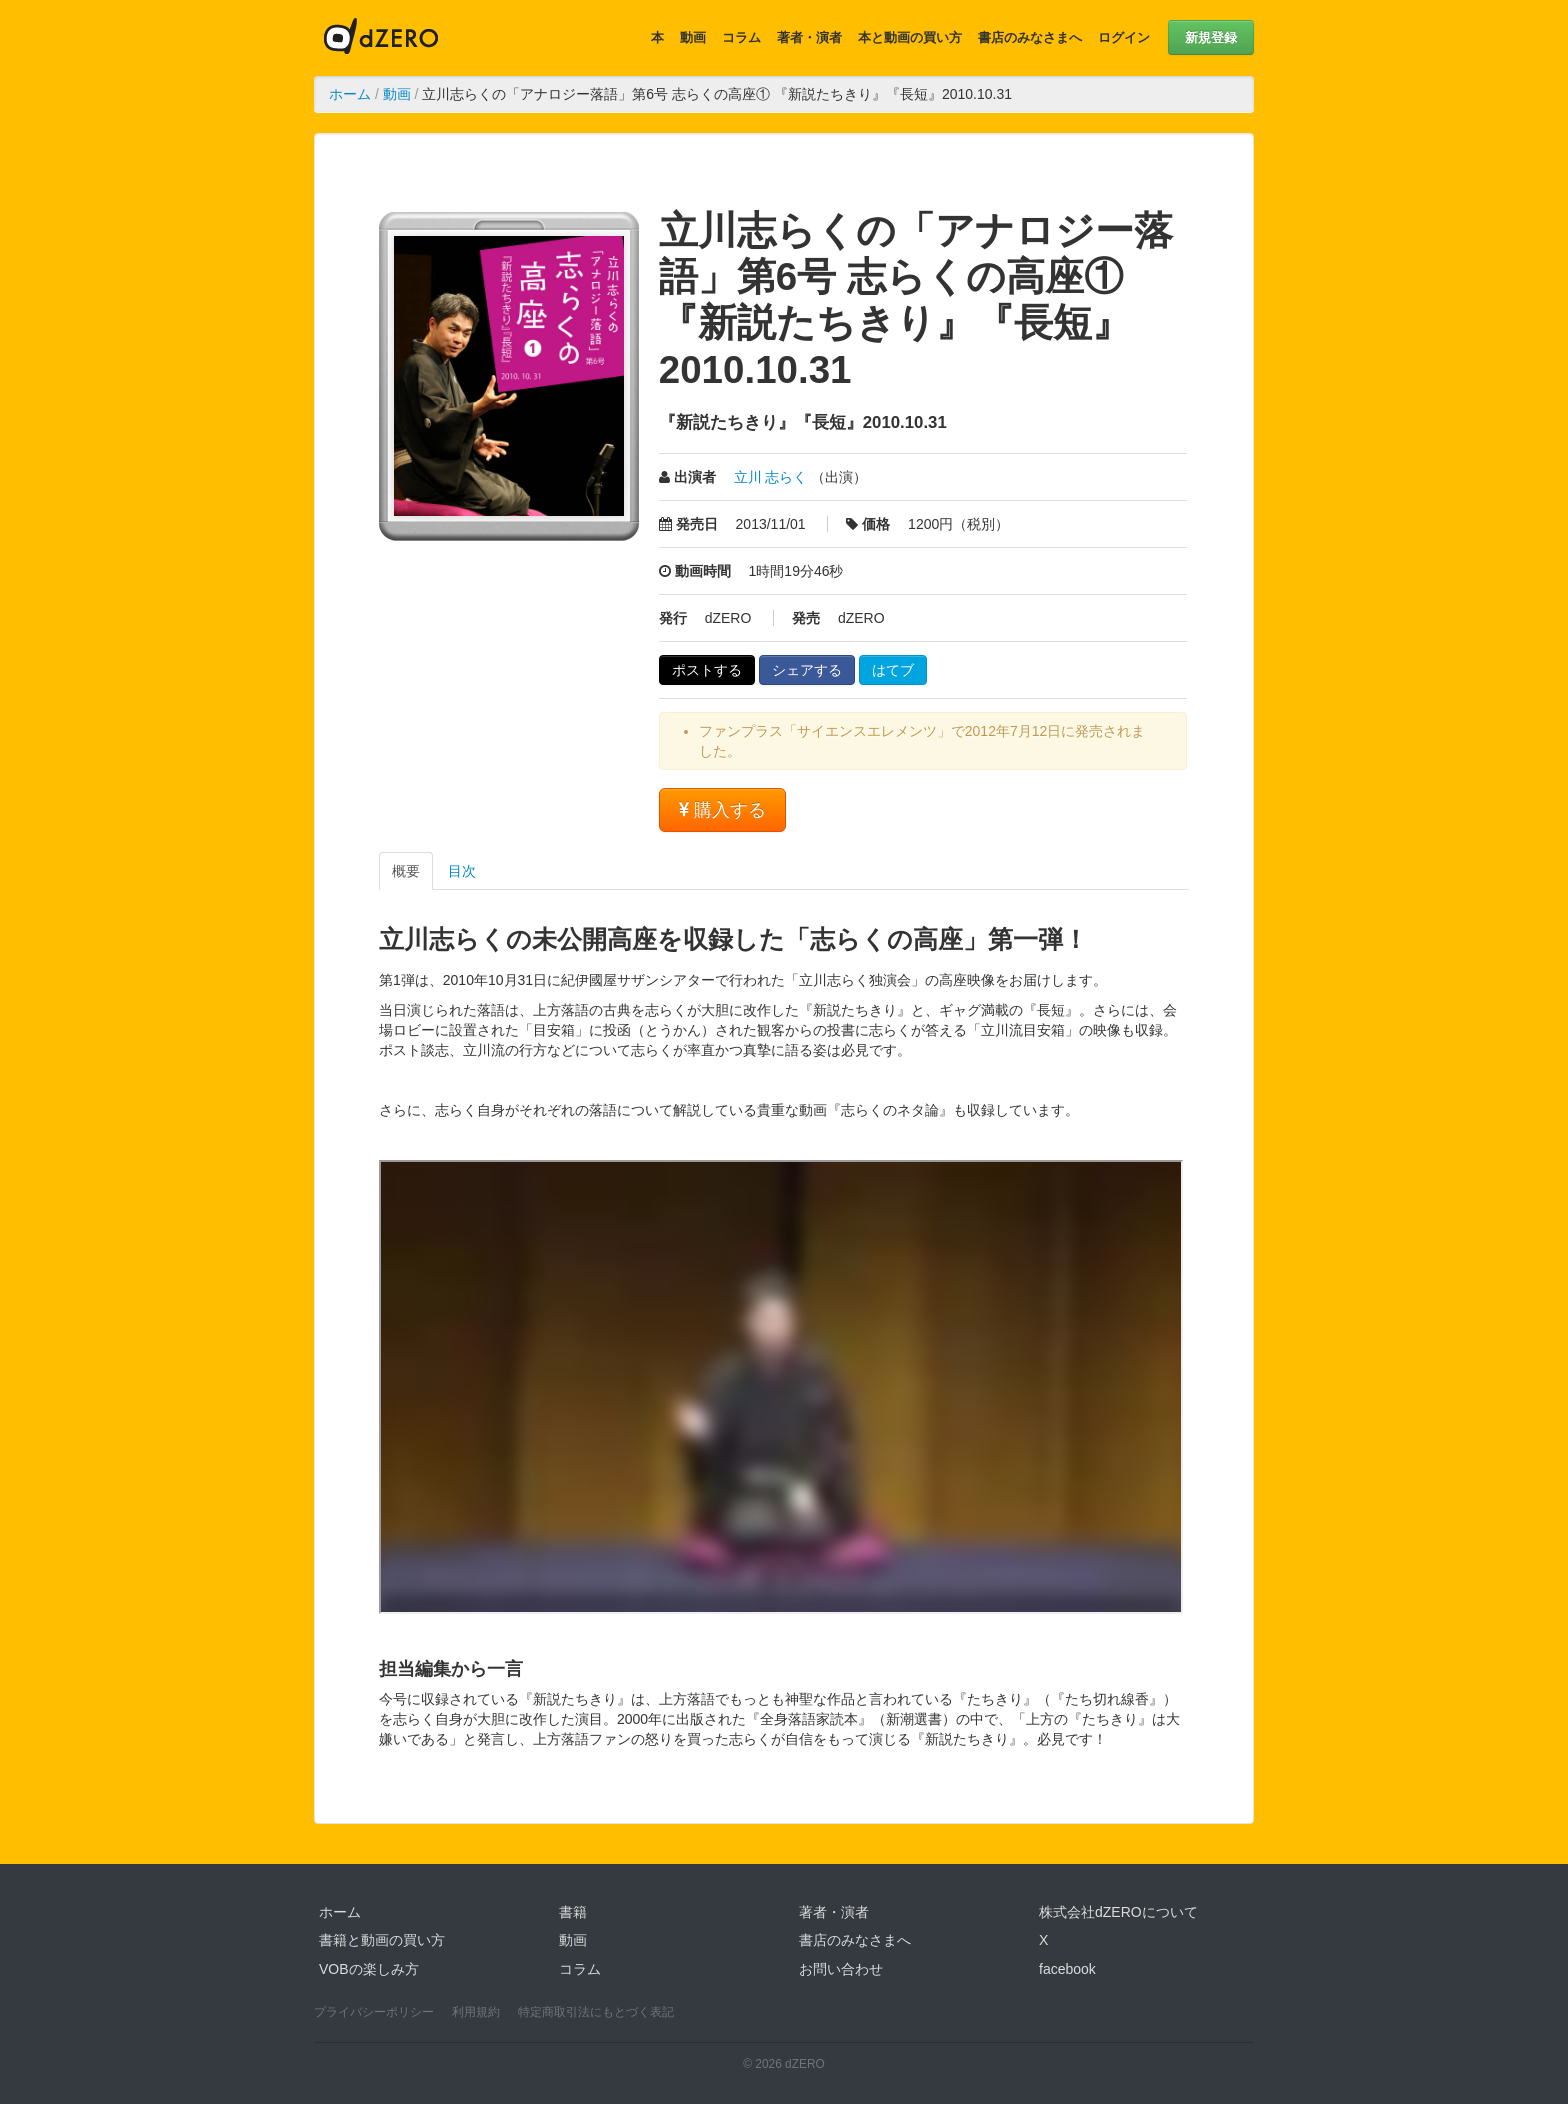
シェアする (807, 670)
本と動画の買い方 (910, 37)
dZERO (381, 38)
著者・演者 (809, 37)
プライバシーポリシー (374, 2012)
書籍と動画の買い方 (382, 1940)
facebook (1067, 1969)
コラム (741, 37)
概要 (406, 871)
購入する (722, 810)
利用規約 (476, 2012)
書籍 (573, 1912)
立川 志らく (771, 477)
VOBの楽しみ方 (369, 1969)
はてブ (893, 670)
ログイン (1124, 37)
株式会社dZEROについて (1118, 1912)
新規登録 (1211, 37)
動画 (693, 37)
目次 (462, 871)
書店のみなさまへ (1030, 37)
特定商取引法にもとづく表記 (596, 2012)
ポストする (707, 670)
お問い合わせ (841, 1969)
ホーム (350, 94)
